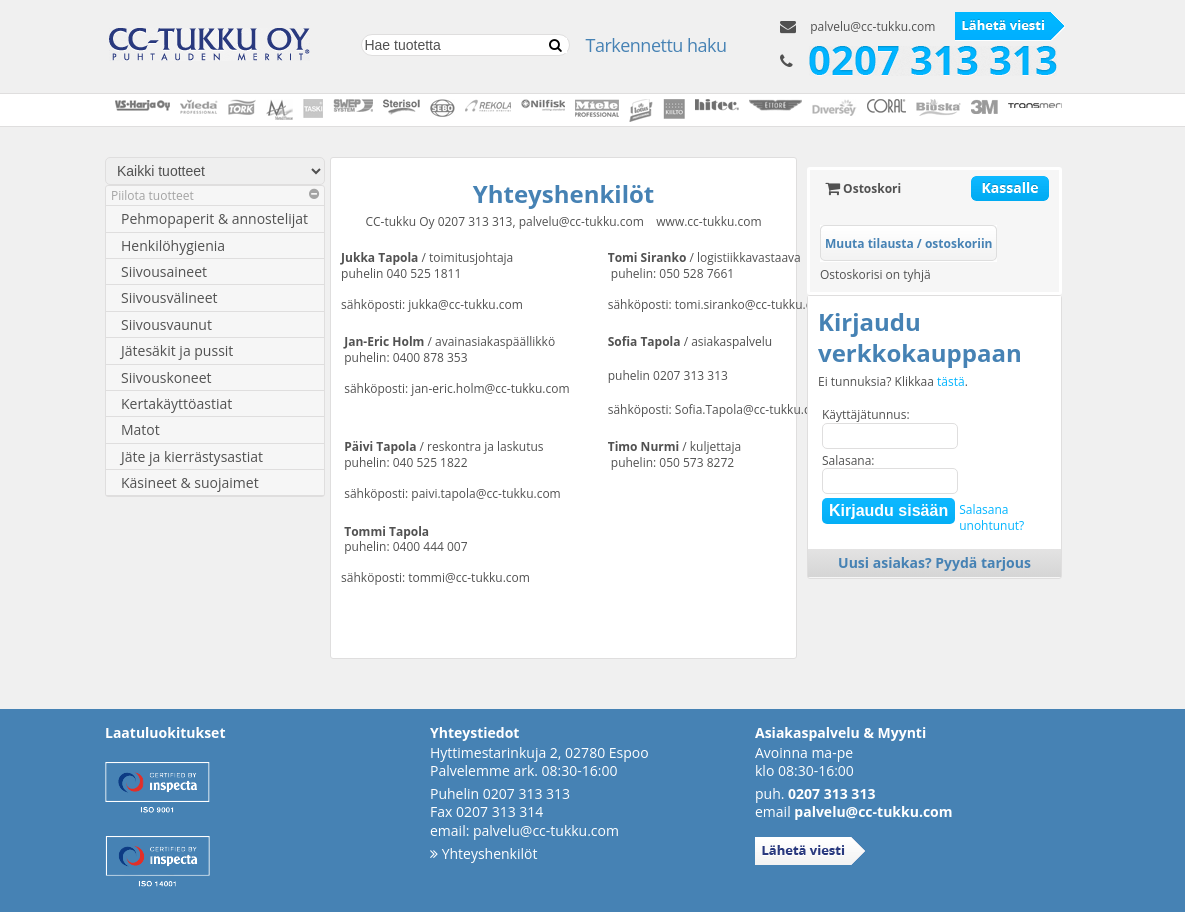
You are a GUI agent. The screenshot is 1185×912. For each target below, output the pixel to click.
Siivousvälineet (169, 297)
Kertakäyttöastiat (176, 403)
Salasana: (848, 460)
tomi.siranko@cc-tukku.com (752, 304)
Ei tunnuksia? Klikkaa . (893, 382)
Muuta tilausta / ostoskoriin (908, 243)
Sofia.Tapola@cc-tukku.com (751, 409)
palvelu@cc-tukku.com (872, 26)
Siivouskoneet (166, 377)
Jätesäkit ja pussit (177, 350)
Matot (140, 429)
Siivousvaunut (166, 324)
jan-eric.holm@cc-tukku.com (490, 388)
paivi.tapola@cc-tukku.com (485, 493)
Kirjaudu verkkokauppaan (920, 337)
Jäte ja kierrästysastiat (192, 456)
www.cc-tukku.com (708, 221)
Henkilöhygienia (173, 245)
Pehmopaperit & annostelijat (214, 218)
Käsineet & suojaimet (190, 482)
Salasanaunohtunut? (991, 517)
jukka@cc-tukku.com (465, 304)
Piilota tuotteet (215, 195)
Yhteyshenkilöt (483, 853)
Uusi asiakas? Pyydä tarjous (934, 562)
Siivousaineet (164, 271)
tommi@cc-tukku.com (469, 577)
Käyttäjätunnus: (866, 414)
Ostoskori (863, 188)
